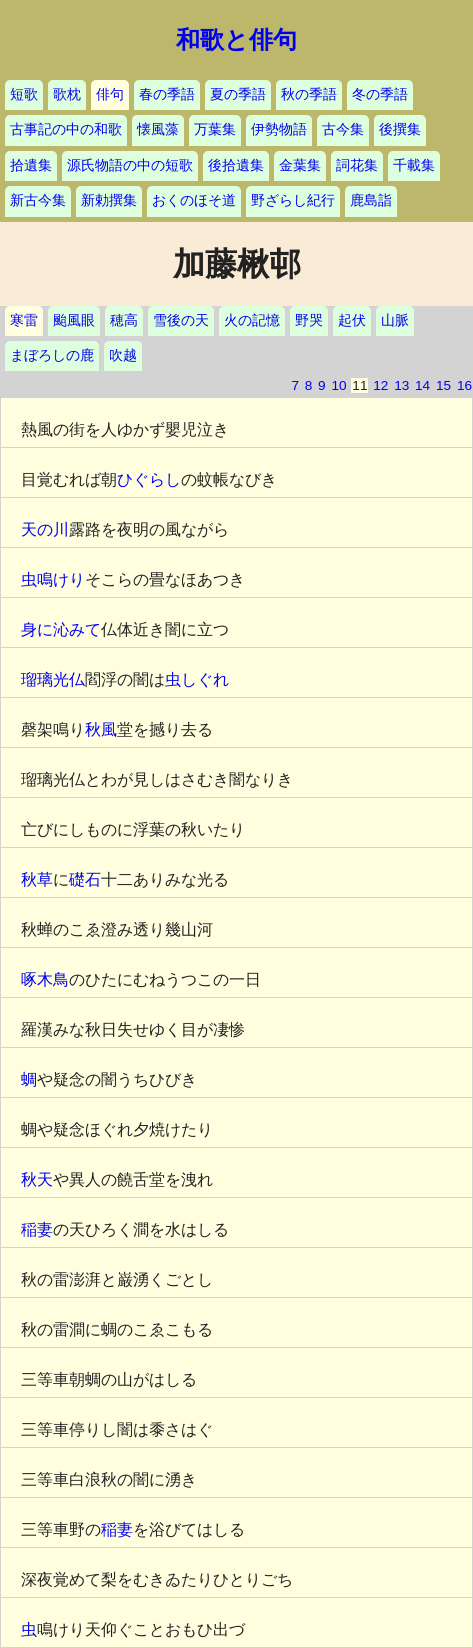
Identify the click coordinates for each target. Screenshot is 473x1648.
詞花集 (357, 165)
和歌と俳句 (236, 40)
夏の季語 (238, 94)
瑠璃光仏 (53, 679)
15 (443, 385)
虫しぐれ (197, 679)
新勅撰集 (109, 200)
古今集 (343, 129)
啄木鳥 (45, 979)
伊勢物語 (279, 129)
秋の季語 (309, 94)
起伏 (352, 320)
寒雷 (24, 320)
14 (422, 385)
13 (401, 385)
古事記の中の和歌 (66, 129)
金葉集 (300, 165)
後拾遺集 (236, 165)
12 (380, 385)
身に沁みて (61, 629)
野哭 (309, 320)
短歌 (24, 94)
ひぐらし (149, 479)
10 (338, 385)
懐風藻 (158, 129)
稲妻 (37, 1229)
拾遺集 (31, 165)
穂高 (124, 320)
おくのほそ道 (194, 200)
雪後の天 (181, 320)
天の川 (45, 529)
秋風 (101, 729)
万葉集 (215, 129)
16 (464, 385)
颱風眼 (74, 320)
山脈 (395, 320)
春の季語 (167, 94)
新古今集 (38, 200)
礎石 (85, 879)
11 (359, 385)
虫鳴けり (53, 579)
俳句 (110, 94)
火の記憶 (252, 320)
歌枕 (67, 94)
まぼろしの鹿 (52, 355)
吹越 (123, 355)
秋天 (37, 1179)
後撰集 (400, 129)
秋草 (37, 879)
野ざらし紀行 (293, 200)
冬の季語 (380, 94)
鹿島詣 (371, 200)
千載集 (414, 165)
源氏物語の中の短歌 (130, 165)
